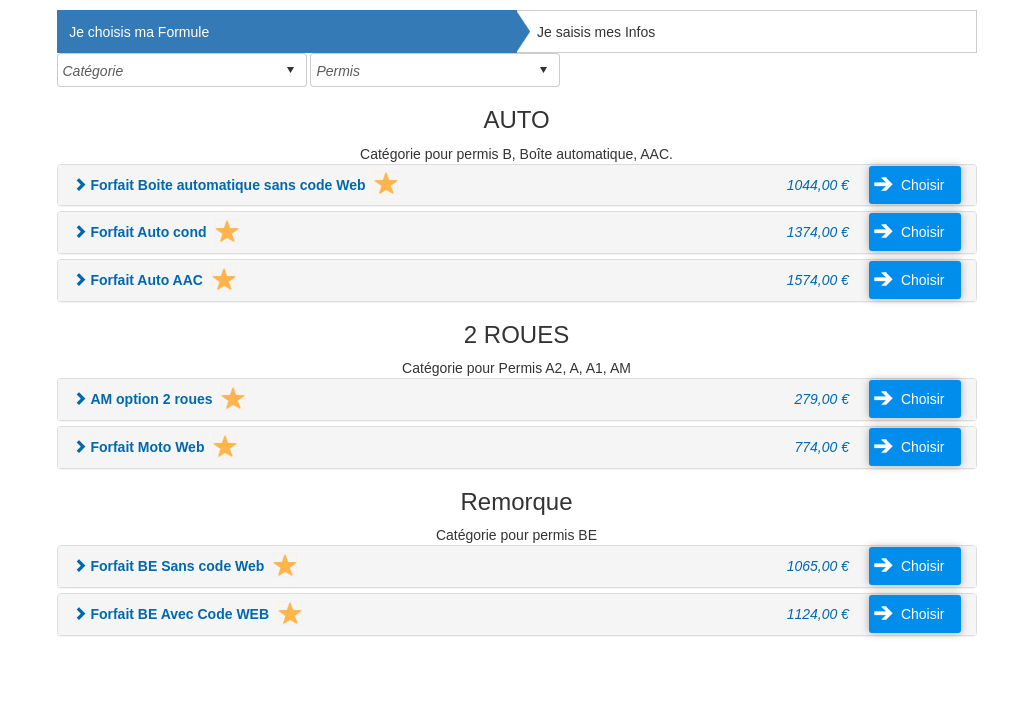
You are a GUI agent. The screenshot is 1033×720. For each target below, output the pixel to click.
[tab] (517, 185)
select (290, 70)
